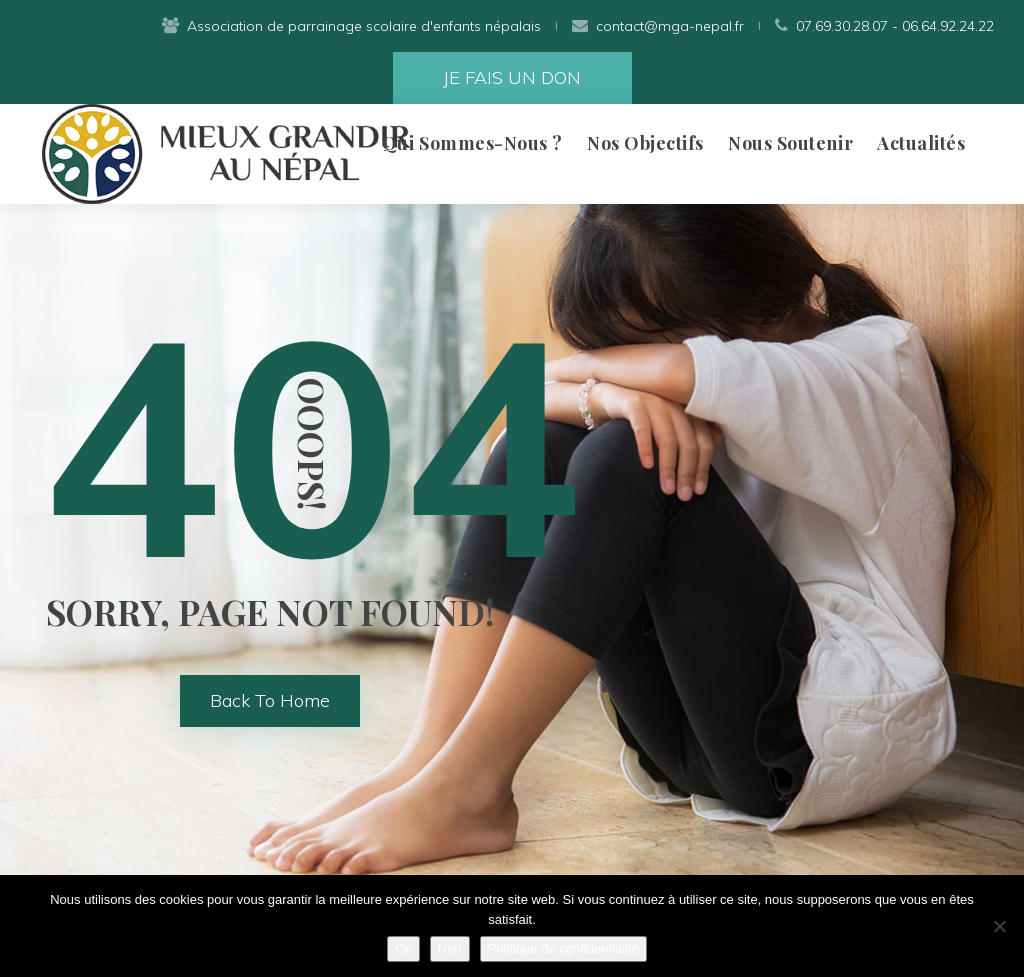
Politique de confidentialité (563, 948)
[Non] (999, 926)
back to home (270, 700)
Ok (403, 948)
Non (450, 948)
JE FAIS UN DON (512, 77)
